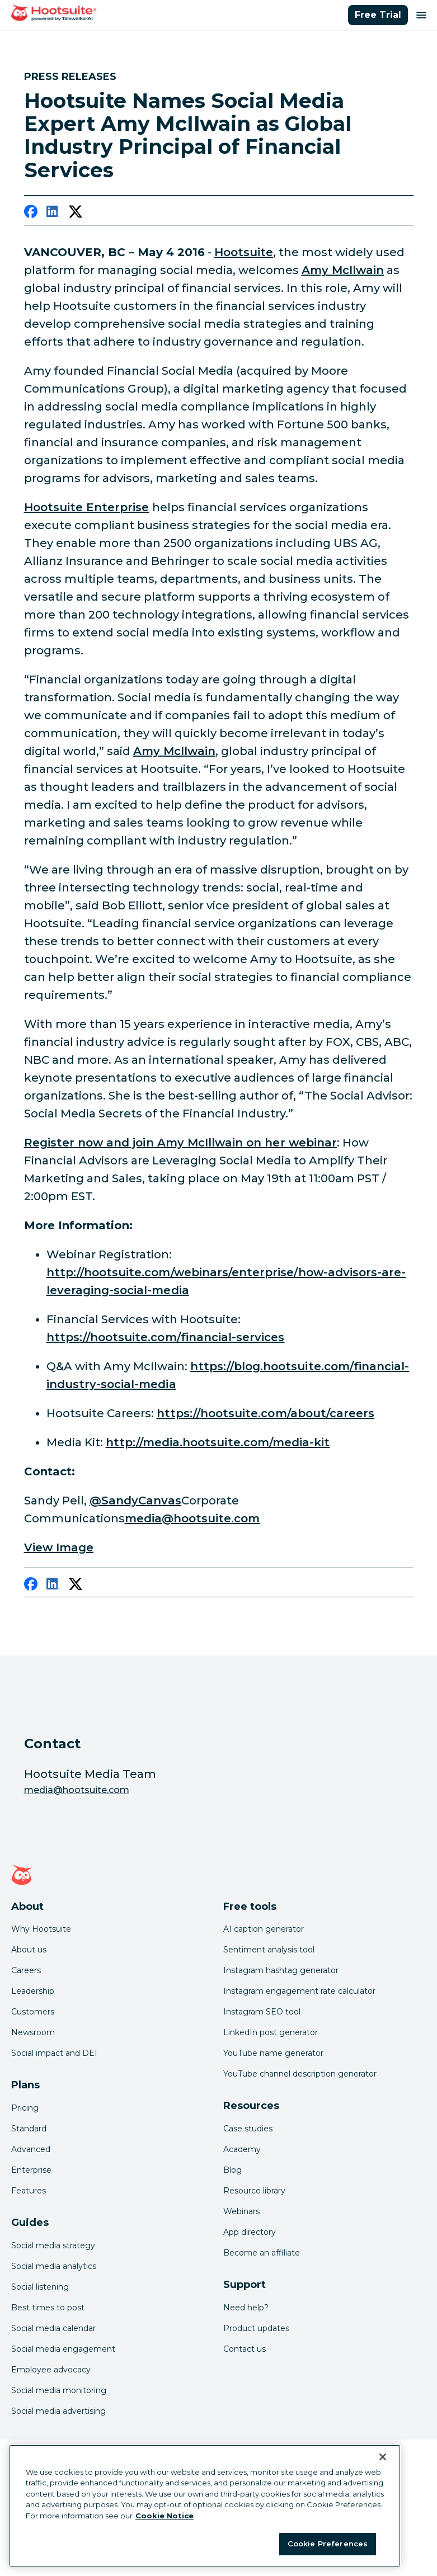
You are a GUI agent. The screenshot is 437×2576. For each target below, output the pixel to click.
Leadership (32, 1991)
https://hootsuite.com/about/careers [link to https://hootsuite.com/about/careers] (266, 1413)
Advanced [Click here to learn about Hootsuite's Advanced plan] (30, 2149)
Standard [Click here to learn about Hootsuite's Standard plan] (28, 2129)
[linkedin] (53, 214)
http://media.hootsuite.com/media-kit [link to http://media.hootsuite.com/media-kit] (218, 1442)
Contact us (244, 2349)
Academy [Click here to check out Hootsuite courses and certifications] (242, 2149)
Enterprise (31, 2170)
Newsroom (33, 2032)
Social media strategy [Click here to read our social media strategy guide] (53, 2245)
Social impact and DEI (54, 2053)
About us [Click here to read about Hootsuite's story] (28, 1950)
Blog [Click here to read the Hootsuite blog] (232, 2170)
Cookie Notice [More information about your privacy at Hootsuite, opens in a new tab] (164, 2515)
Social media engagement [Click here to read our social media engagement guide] (63, 2349)
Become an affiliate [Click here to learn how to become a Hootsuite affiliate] (261, 2253)
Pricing (25, 2108)
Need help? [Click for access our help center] (246, 2308)
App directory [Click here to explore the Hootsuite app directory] (249, 2232)
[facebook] (30, 214)
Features (28, 2191)
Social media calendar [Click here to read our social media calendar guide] (53, 2328)
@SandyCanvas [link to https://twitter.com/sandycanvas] (136, 1500)
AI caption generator (263, 1929)
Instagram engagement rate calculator (299, 1991)
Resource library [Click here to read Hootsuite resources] (254, 2191)
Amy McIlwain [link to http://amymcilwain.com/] (343, 270)
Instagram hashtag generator (281, 1970)
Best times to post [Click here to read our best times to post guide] (47, 2308)
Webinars (241, 2211)
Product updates (256, 2328)
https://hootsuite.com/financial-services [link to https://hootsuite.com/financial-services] (165, 1337)
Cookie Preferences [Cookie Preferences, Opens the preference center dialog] (328, 2543)
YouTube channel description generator (300, 2074)
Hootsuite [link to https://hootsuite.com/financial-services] (243, 252)
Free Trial (378, 15)
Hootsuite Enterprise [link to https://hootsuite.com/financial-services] (86, 507)
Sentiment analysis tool (268, 1950)
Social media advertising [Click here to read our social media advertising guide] (58, 2411)
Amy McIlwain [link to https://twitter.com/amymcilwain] (174, 751)
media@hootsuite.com (76, 1790)
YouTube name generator (273, 2053)
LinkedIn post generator (270, 2032)
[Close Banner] (382, 2457)
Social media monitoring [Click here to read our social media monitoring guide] (58, 2390)
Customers (32, 2012)
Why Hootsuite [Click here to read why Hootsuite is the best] (41, 1929)
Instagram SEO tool (261, 2012)
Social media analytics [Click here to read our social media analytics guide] (53, 2266)
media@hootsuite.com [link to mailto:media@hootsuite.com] (192, 1518)
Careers (26, 1970)
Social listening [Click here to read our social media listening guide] (40, 2287)
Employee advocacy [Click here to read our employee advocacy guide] (51, 2370)
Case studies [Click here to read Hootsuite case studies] (247, 2129)
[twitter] (75, 214)
